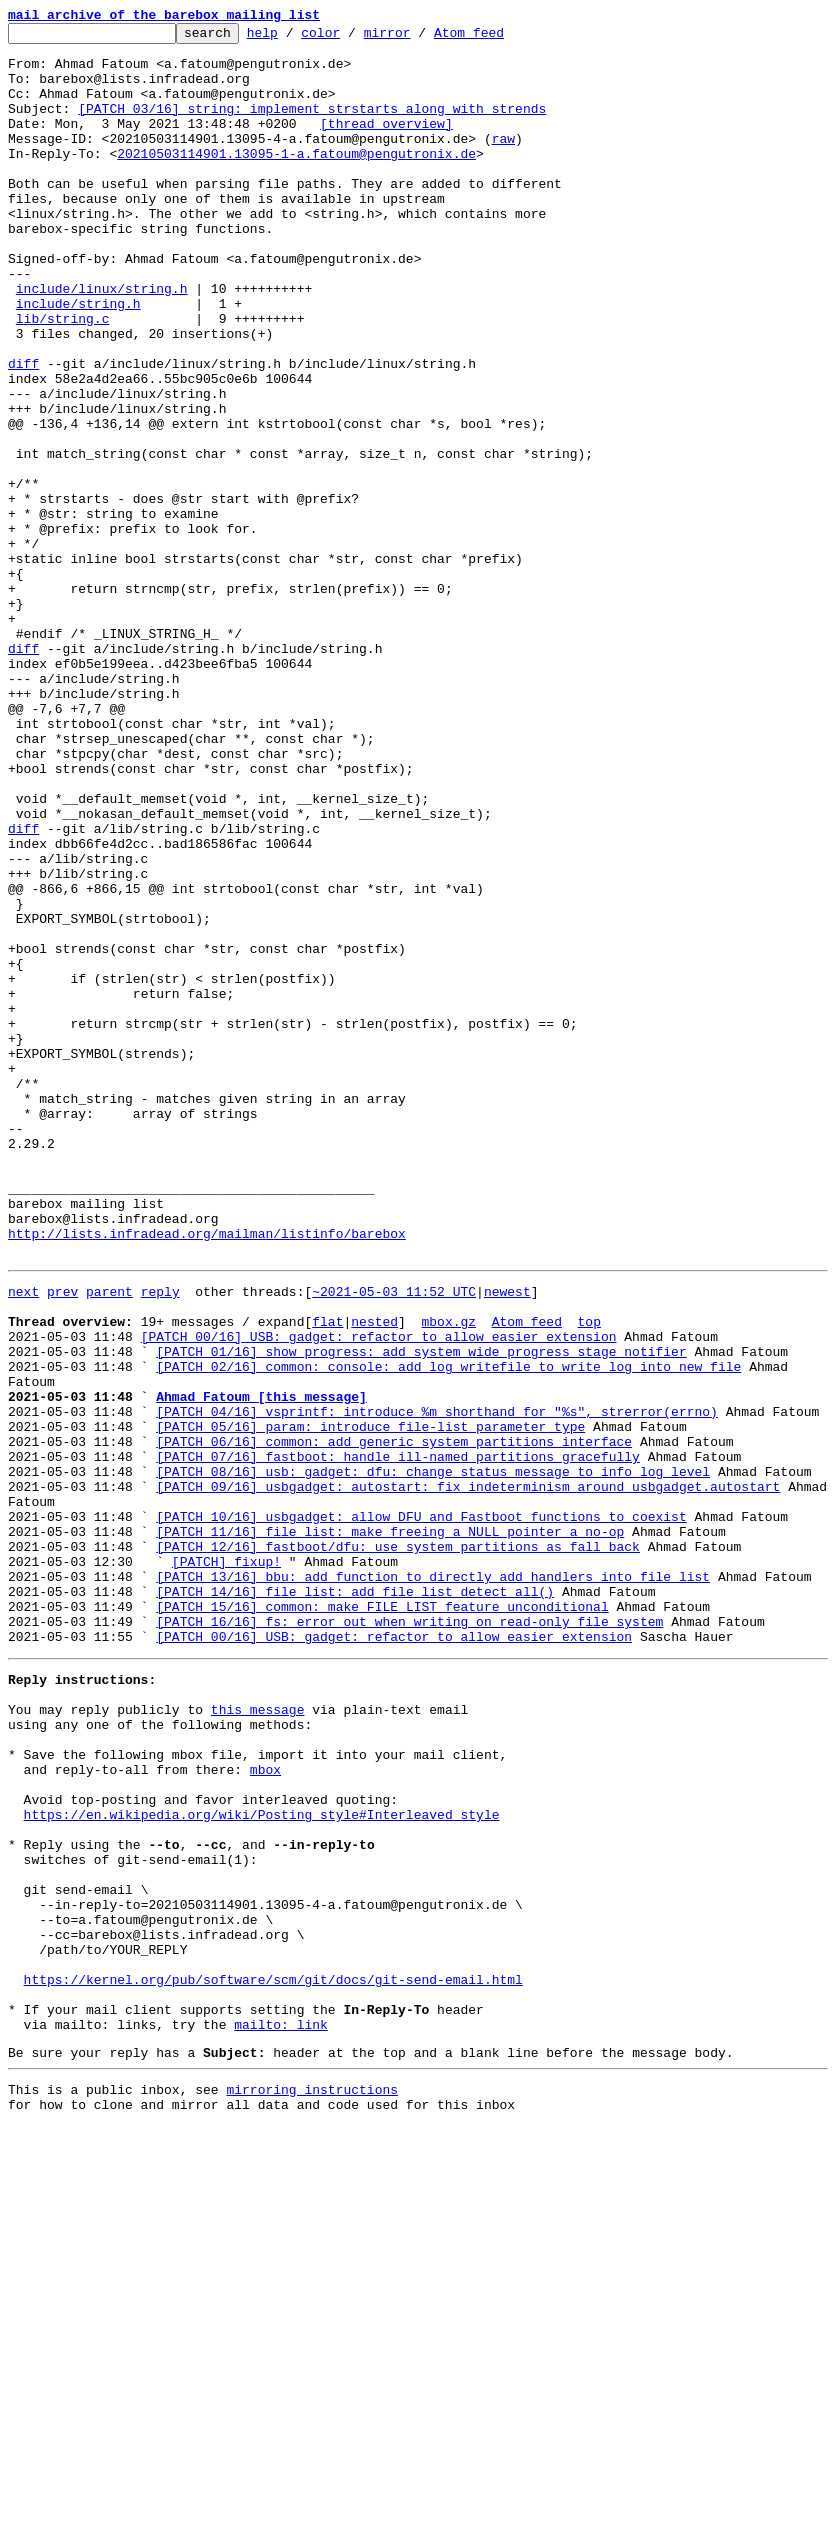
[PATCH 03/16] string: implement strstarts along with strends (312, 126)
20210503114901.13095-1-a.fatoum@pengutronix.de (296, 180)
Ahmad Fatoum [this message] (261, 1666)
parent (109, 1540)
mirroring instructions (312, 2485)
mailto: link (281, 2414)
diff (23, 432)
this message (258, 2036)
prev (62, 1540)
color (351, 38)
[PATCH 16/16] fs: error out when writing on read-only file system (409, 1936)
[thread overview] (386, 144)
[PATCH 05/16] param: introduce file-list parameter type (370, 1702)
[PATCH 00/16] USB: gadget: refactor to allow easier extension (379, 1594)
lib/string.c (63, 378)
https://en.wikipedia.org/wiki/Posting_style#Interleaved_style (262, 2162)
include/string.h (78, 360)
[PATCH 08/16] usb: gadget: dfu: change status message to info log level (433, 1756)
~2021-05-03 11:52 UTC (394, 1540)
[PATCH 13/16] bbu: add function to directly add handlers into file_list (433, 1882)
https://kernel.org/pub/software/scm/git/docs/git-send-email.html (273, 2360)
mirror (418, 38)
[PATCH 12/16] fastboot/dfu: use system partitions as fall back (398, 1846)
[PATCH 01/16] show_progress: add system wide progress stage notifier (421, 1612)
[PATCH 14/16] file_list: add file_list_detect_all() (355, 1900)
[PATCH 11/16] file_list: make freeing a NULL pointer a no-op (390, 1828)
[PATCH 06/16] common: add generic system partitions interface (394, 1720)
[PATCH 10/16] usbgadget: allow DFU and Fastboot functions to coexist (421, 1810)
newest (507, 1540)
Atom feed (500, 38)
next (23, 1540)
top (588, 1576)
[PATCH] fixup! (226, 1864)
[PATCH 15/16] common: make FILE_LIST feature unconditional (382, 1918)
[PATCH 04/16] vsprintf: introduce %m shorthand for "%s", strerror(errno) (437, 1684)
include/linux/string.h (102, 342)
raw (503, 162)
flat (327, 1576)
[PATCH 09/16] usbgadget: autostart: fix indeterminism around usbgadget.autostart (468, 1774)
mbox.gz (448, 1576)
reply (160, 1540)
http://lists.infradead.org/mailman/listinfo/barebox (207, 1476)
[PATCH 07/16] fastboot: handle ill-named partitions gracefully (398, 1738)
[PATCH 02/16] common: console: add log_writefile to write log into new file (448, 1630)
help (293, 38)
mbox (265, 2108)
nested (374, 1576)
